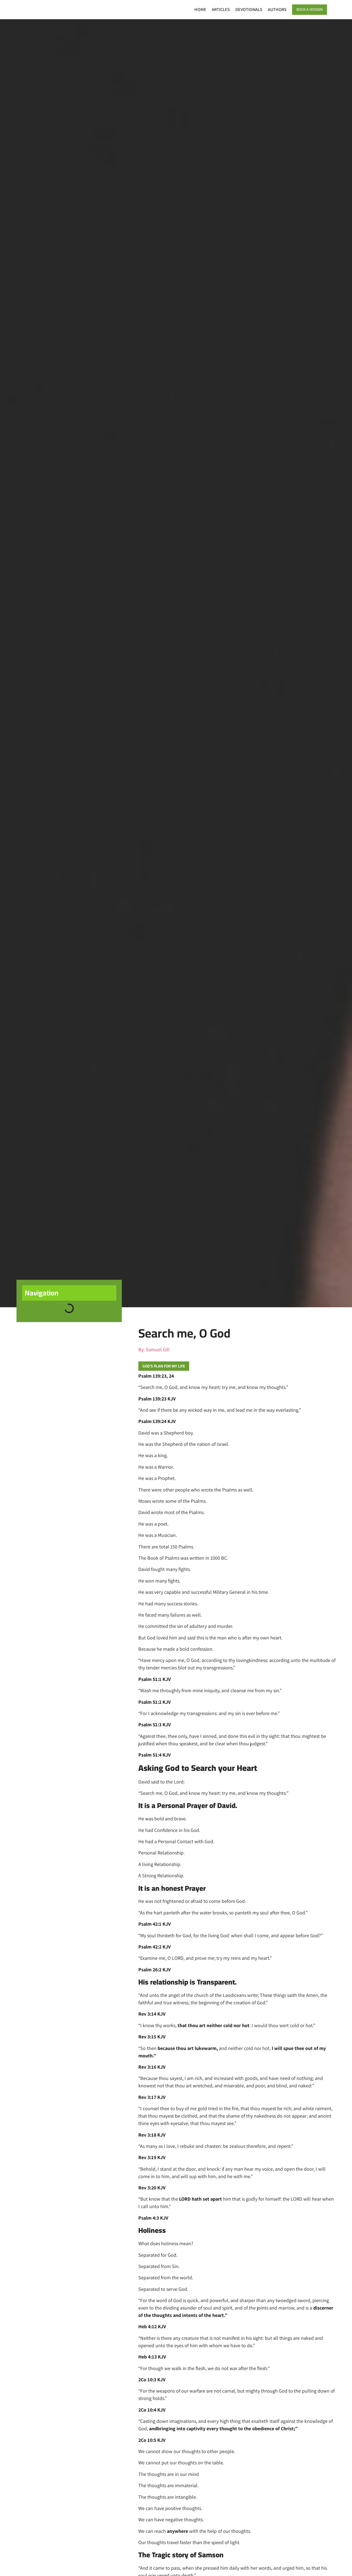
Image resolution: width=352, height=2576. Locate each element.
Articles (214, 9)
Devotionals (241, 9)
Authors (270, 9)
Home (193, 9)
